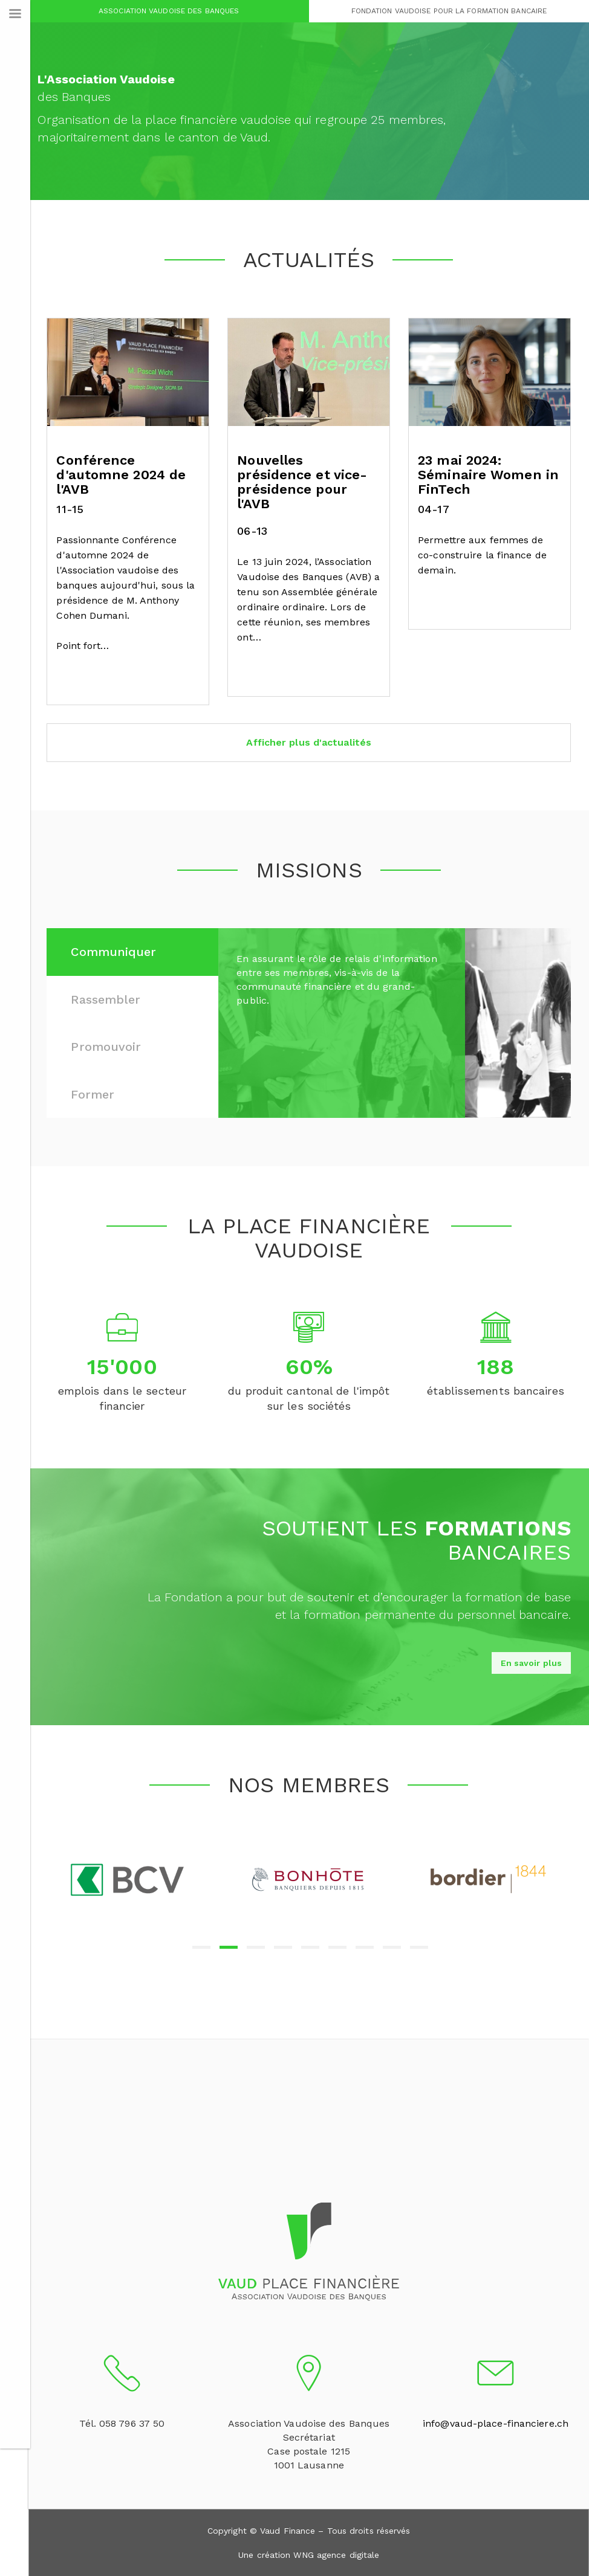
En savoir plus (531, 1663)
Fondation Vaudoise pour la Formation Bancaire (449, 11)
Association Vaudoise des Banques (170, 11)
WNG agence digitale (337, 2554)
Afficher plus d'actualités (310, 741)
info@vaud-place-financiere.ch (496, 2423)
